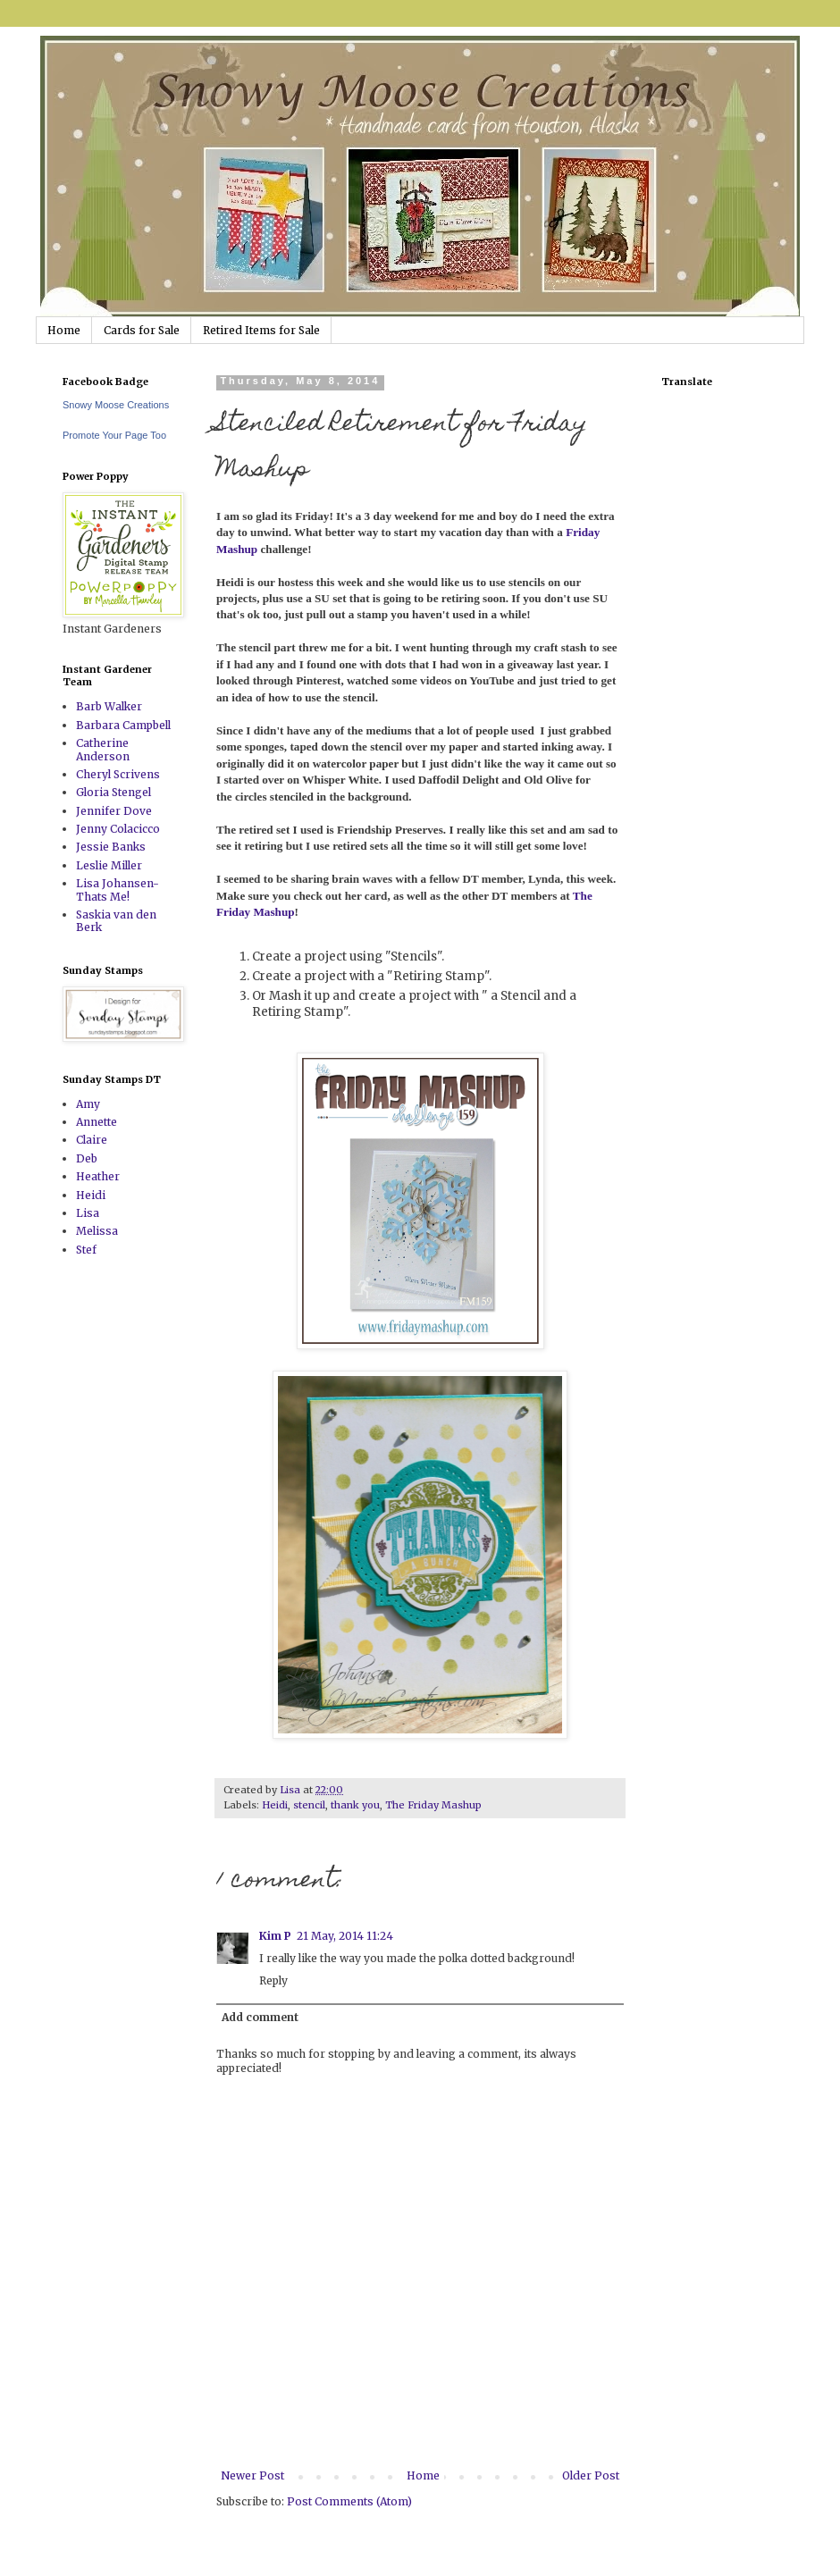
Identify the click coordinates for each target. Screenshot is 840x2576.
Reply (273, 1980)
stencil (309, 1805)
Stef (86, 1249)
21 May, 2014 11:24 (345, 1935)
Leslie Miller (109, 865)
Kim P (275, 1935)
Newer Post (252, 2475)
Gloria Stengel (113, 792)
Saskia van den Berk (116, 921)
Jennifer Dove (114, 811)
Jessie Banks (111, 846)
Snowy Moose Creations (116, 404)
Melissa (97, 1231)
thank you (355, 1805)
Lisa (87, 1213)
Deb (86, 1158)
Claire (91, 1139)
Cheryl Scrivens (118, 774)
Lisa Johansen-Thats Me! (117, 889)
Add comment (260, 2017)
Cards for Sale (142, 330)
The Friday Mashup (433, 1805)
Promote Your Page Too (114, 435)
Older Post (590, 2475)
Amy (88, 1104)
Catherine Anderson (103, 749)
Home (63, 330)
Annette (96, 1122)
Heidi (275, 1805)
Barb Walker (109, 706)
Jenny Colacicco (118, 828)
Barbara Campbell (123, 725)
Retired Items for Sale (261, 330)
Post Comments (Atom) (349, 2501)
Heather (98, 1176)
